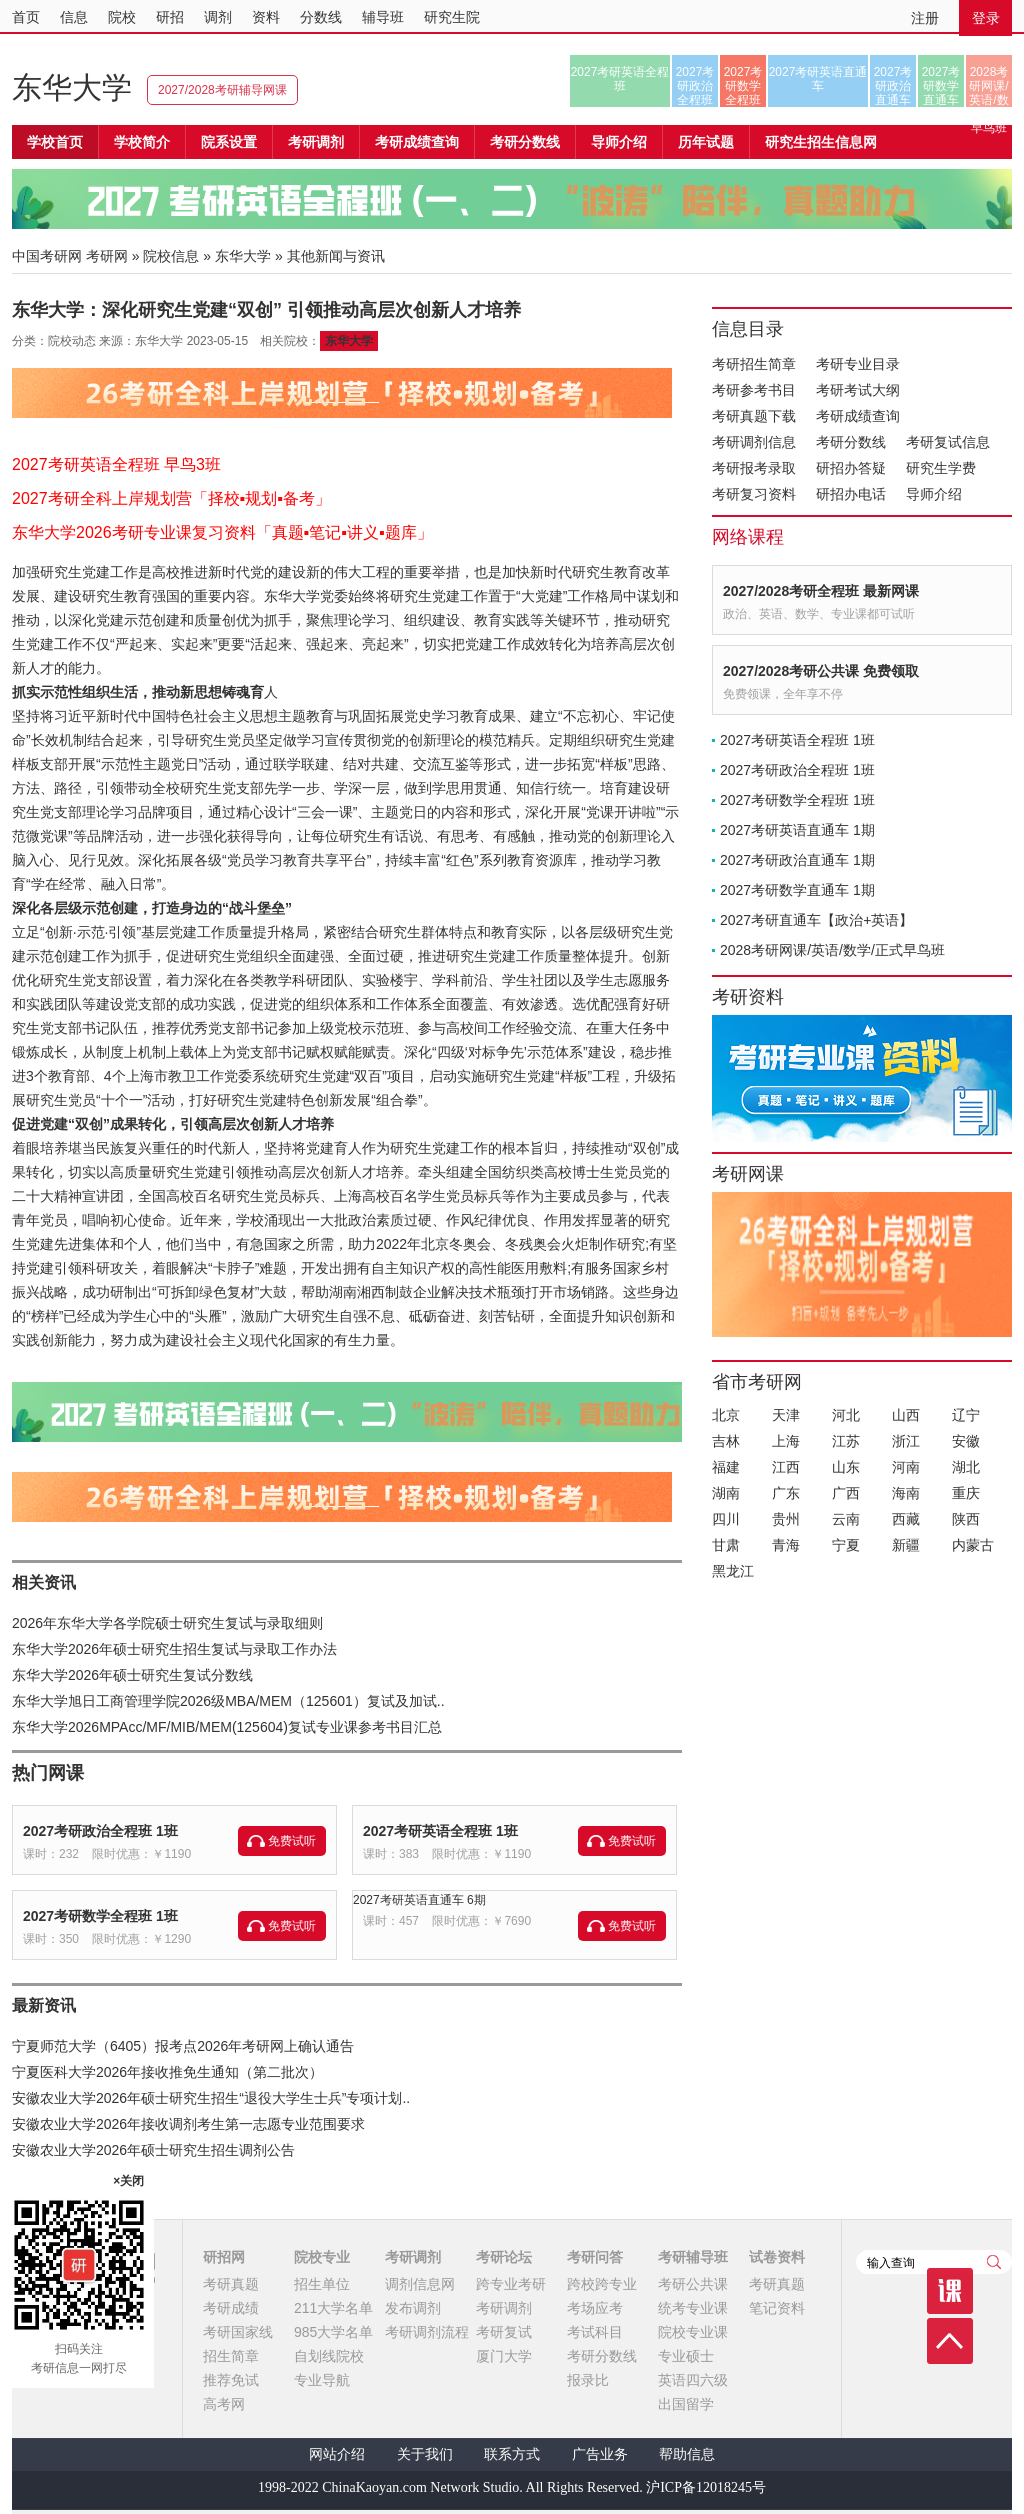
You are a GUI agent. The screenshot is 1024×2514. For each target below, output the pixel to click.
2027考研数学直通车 (941, 86)
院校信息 (171, 256)
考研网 (107, 256)
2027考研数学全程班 (743, 86)
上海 (786, 1441)
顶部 (950, 2341)
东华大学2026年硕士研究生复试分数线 (132, 1675)
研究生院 (452, 17)
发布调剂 (413, 2308)
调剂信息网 (420, 2284)
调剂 (218, 17)
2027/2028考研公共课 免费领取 (821, 671)
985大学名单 (333, 2332)
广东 (786, 1493)
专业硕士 (686, 2356)
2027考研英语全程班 (620, 79)
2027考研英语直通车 (818, 79)
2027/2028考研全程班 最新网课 (821, 591)
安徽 (966, 1441)
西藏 (906, 1519)
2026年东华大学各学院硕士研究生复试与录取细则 (167, 1623)
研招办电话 (851, 494)
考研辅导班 (693, 2257)
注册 (925, 18)
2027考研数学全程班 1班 (100, 1916)
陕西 (966, 1519)
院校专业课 (693, 2332)
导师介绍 (619, 142)
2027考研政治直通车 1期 (797, 860)
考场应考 (595, 2308)
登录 (986, 18)
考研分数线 (851, 442)
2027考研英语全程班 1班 (440, 1831)
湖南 (726, 1493)
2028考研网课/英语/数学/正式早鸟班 (988, 86)
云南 (846, 1519)
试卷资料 (777, 2257)
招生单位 (322, 2284)
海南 (906, 1493)
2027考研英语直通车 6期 (419, 1900)
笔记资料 (777, 2308)
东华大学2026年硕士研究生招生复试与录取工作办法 (174, 1649)
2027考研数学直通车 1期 (797, 890)
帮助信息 (687, 2454)
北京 (726, 1415)
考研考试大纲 (858, 390)
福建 (726, 1467)
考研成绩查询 (858, 416)
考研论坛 (504, 2257)
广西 (846, 1493)
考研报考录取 (754, 468)
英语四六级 (693, 2380)
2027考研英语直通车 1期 (797, 830)
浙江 (906, 1441)
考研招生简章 (754, 364)
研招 (170, 17)
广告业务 (600, 2454)
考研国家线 (238, 2332)
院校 (122, 17)
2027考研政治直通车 (893, 86)
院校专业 (322, 2257)
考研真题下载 (754, 416)
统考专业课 (693, 2308)
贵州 (786, 1519)
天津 (786, 1415)
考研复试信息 (948, 442)
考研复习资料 (754, 494)
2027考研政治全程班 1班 (100, 1831)
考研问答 (595, 2257)
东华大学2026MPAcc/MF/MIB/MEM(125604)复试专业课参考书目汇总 (227, 1727)
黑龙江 (733, 1571)
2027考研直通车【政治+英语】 (816, 920)
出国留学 (686, 2404)
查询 (994, 2262)
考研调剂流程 (427, 2332)
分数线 (321, 17)
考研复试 (504, 2332)
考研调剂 (316, 142)
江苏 (846, 1441)
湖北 (966, 1467)
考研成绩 (231, 2308)
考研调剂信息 (754, 442)
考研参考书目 (754, 390)
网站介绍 (337, 2454)
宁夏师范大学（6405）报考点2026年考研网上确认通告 (183, 2046)
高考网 (224, 2404)
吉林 (726, 1441)
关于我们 (425, 2454)
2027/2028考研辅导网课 (222, 90)
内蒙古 (973, 1545)
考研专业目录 (858, 364)
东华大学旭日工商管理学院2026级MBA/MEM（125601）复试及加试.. (228, 1701)
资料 (266, 17)
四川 (726, 1519)
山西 (906, 1415)
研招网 (224, 2257)
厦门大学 (504, 2356)
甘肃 (726, 1545)
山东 (846, 1467)
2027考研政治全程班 (695, 86)
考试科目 (595, 2332)
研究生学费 (941, 468)
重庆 (966, 1493)
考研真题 (231, 2284)
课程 (950, 2291)
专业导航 (322, 2380)
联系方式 (512, 2454)
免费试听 (292, 1841)
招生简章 (231, 2356)
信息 (74, 17)
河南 (906, 1467)
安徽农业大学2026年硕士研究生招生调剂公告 (153, 2150)
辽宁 (966, 1415)
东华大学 (72, 87)
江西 (786, 1467)
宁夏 (846, 1545)
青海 (786, 1545)
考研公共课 (693, 2284)
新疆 (906, 1545)
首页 (26, 17)
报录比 (588, 2380)
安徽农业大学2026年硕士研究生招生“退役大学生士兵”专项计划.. (211, 2098)
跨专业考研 (511, 2284)
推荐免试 (231, 2380)
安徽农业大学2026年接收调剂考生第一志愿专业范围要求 (188, 2124)
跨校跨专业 (602, 2284)
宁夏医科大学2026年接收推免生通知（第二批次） (167, 2072)
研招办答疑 (851, 468)
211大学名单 (333, 2308)
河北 (846, 1415)
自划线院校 (329, 2356)
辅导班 (383, 17)
